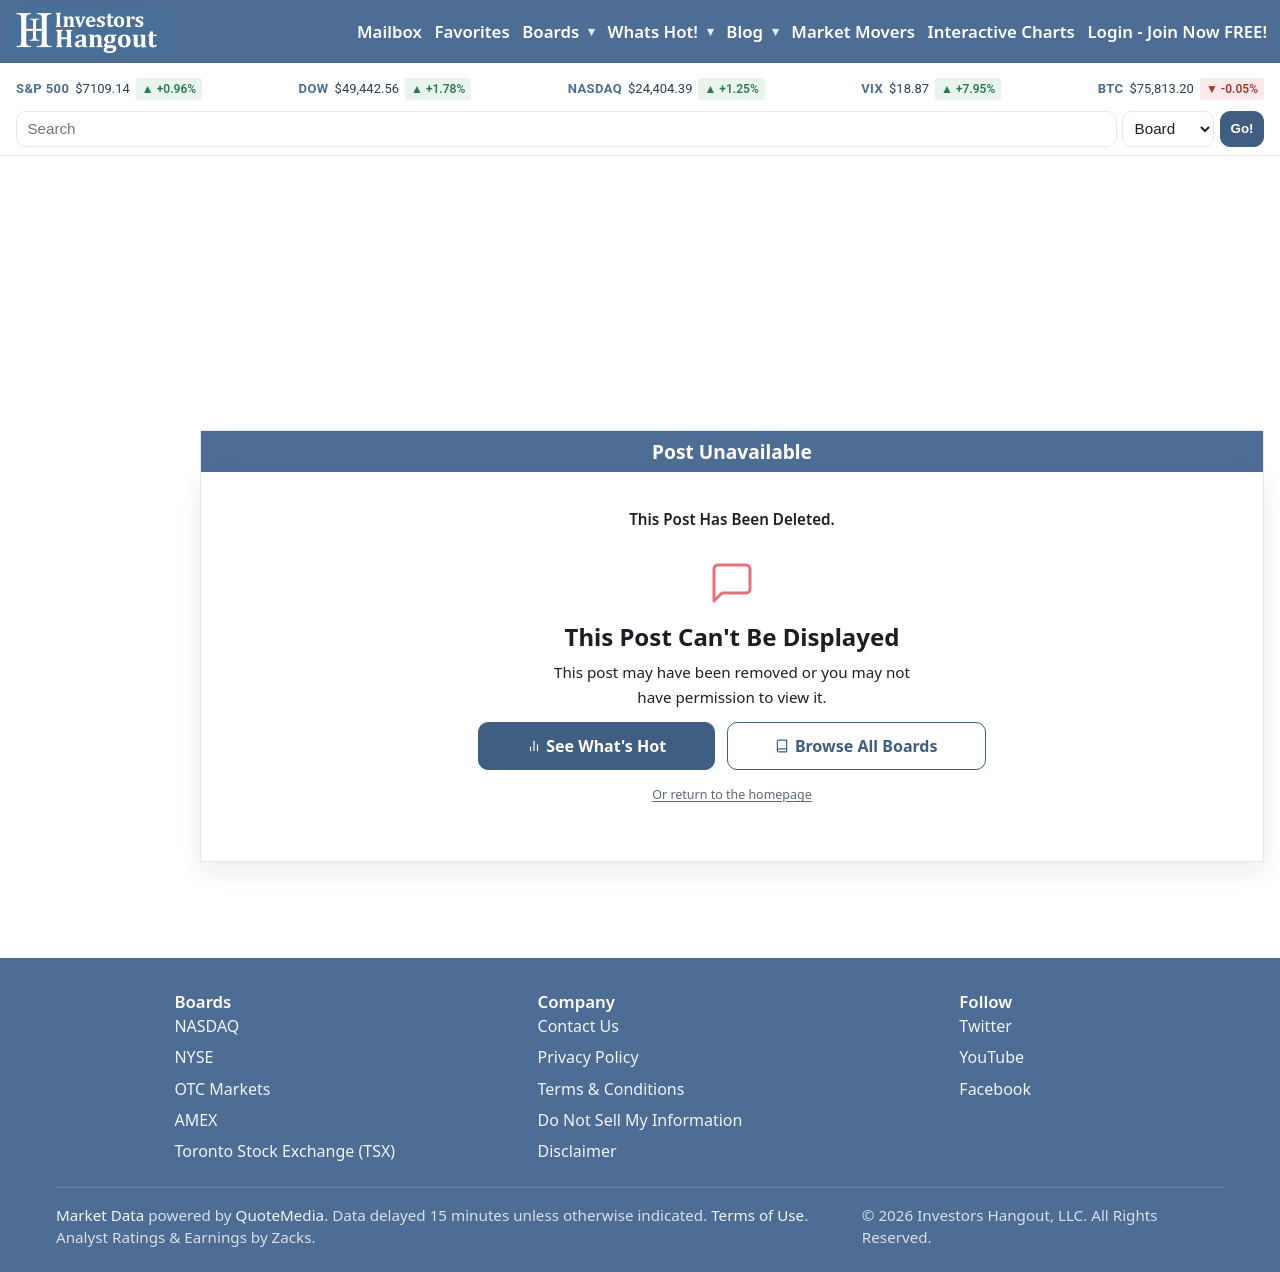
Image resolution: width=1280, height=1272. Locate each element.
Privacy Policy (588, 1057)
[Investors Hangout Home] (90, 31)
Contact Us (578, 1026)
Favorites (471, 31)
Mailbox (389, 31)
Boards (550, 31)
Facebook (995, 1089)
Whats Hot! (653, 31)
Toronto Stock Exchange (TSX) (284, 1151)
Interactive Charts (1001, 31)
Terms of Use (757, 1215)
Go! (1242, 128)
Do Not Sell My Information (640, 1120)
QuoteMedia (280, 1215)
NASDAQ (206, 1026)
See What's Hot (597, 746)
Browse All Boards (856, 746)
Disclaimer (577, 1151)
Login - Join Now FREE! (1177, 31)
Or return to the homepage (731, 794)
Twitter (985, 1026)
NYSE (193, 1057)
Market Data (100, 1215)
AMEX (195, 1120)
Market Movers (853, 31)
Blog (744, 31)
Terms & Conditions (611, 1089)
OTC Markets (222, 1089)
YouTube (991, 1057)
